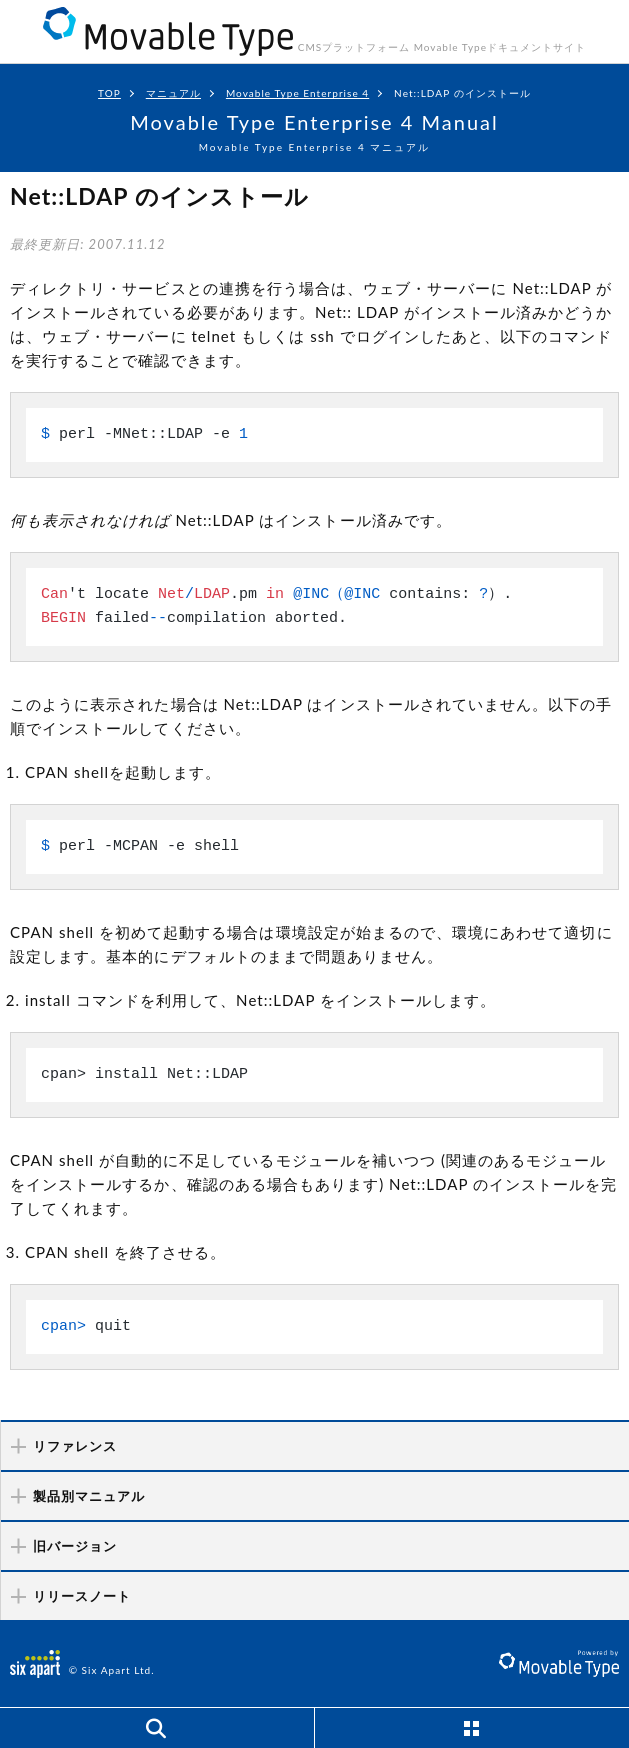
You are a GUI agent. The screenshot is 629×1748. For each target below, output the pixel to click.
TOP (109, 93)
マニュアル (173, 93)
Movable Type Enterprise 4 (297, 93)
